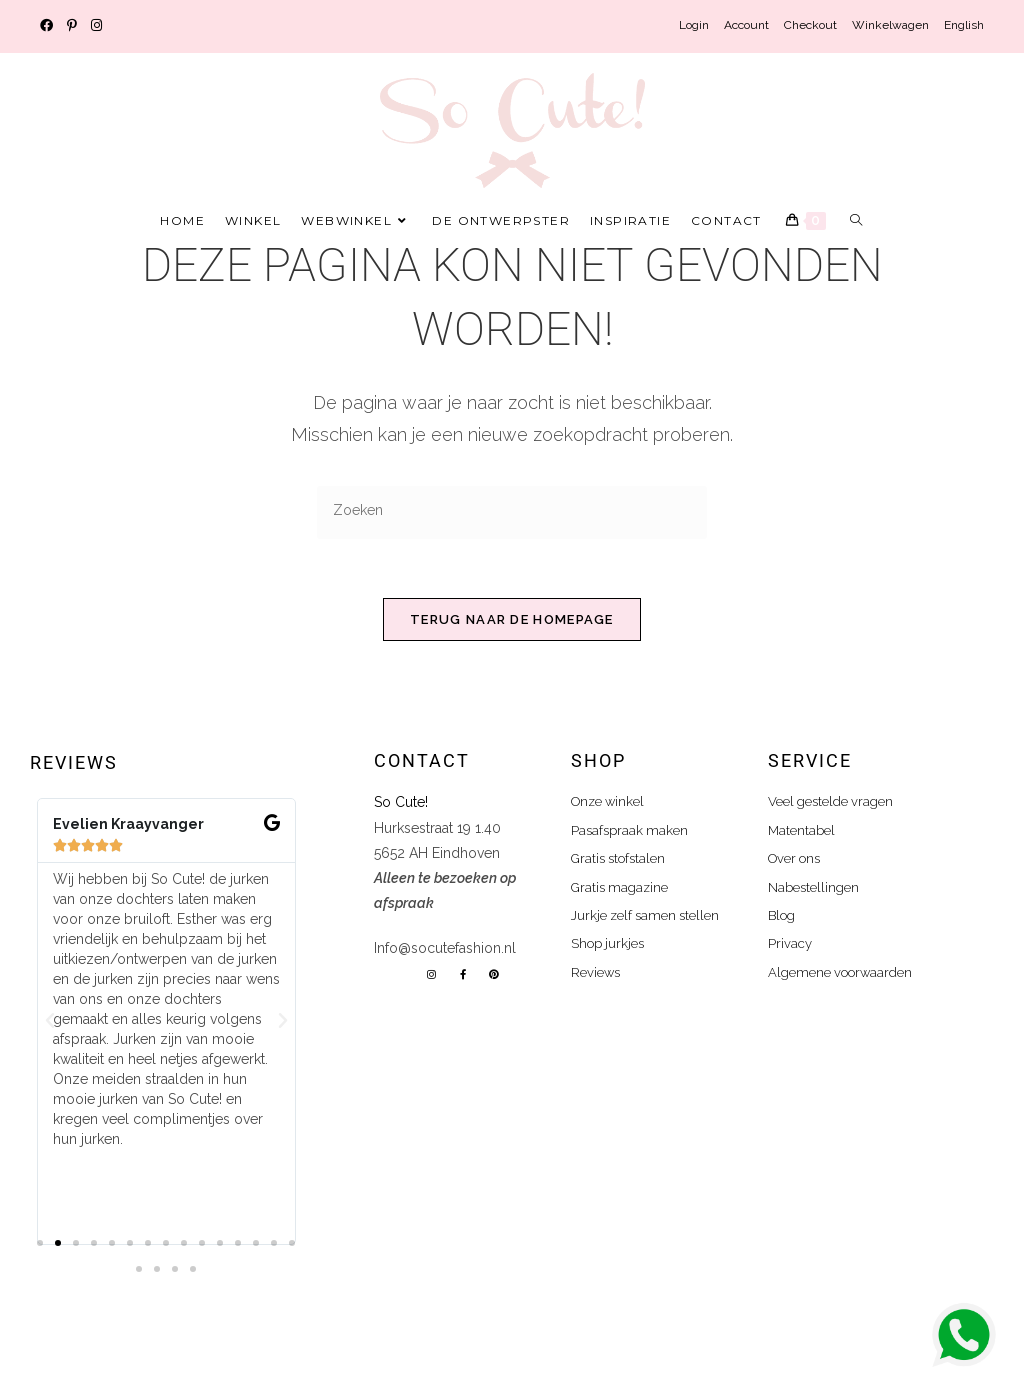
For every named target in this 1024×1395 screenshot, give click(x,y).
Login (694, 25)
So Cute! (403, 803)
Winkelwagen (890, 25)
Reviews (74, 763)
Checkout (810, 25)
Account (746, 25)
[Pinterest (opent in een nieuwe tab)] (72, 26)
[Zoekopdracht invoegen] (512, 512)
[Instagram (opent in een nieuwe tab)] (96, 26)
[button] (50, 1021)
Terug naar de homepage (512, 620)
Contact (422, 761)
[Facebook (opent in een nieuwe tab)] (50, 26)
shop (598, 761)
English (964, 25)
